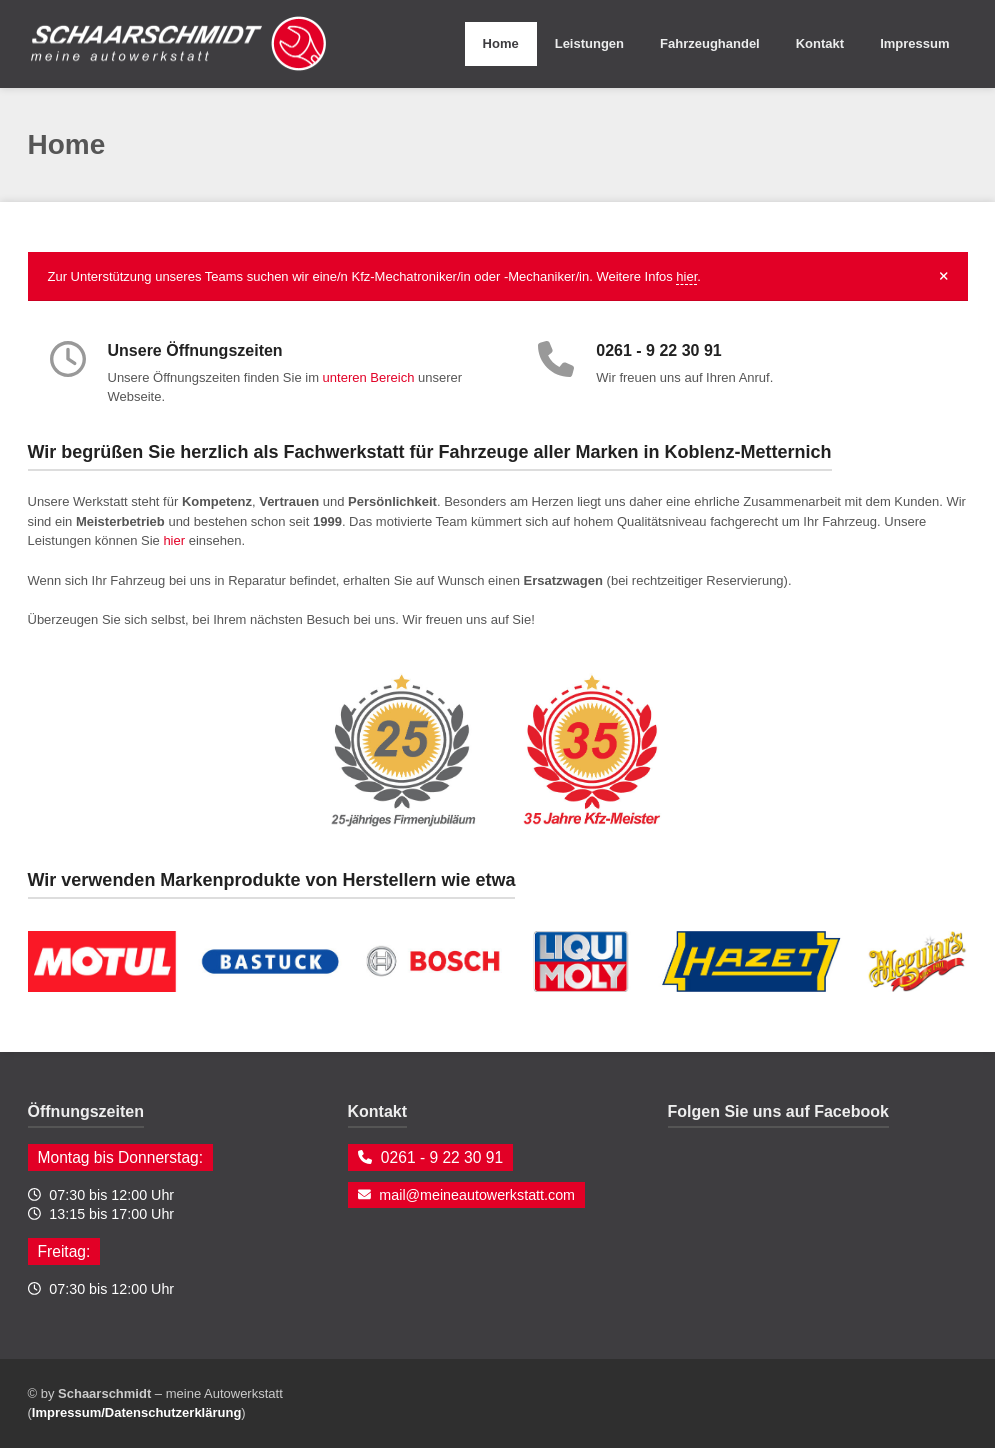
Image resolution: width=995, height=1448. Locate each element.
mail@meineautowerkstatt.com (477, 1195)
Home (501, 43)
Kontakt (820, 43)
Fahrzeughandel (710, 43)
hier (686, 276)
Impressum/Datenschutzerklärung (137, 1412)
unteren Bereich (369, 377)
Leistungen (589, 43)
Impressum (914, 43)
